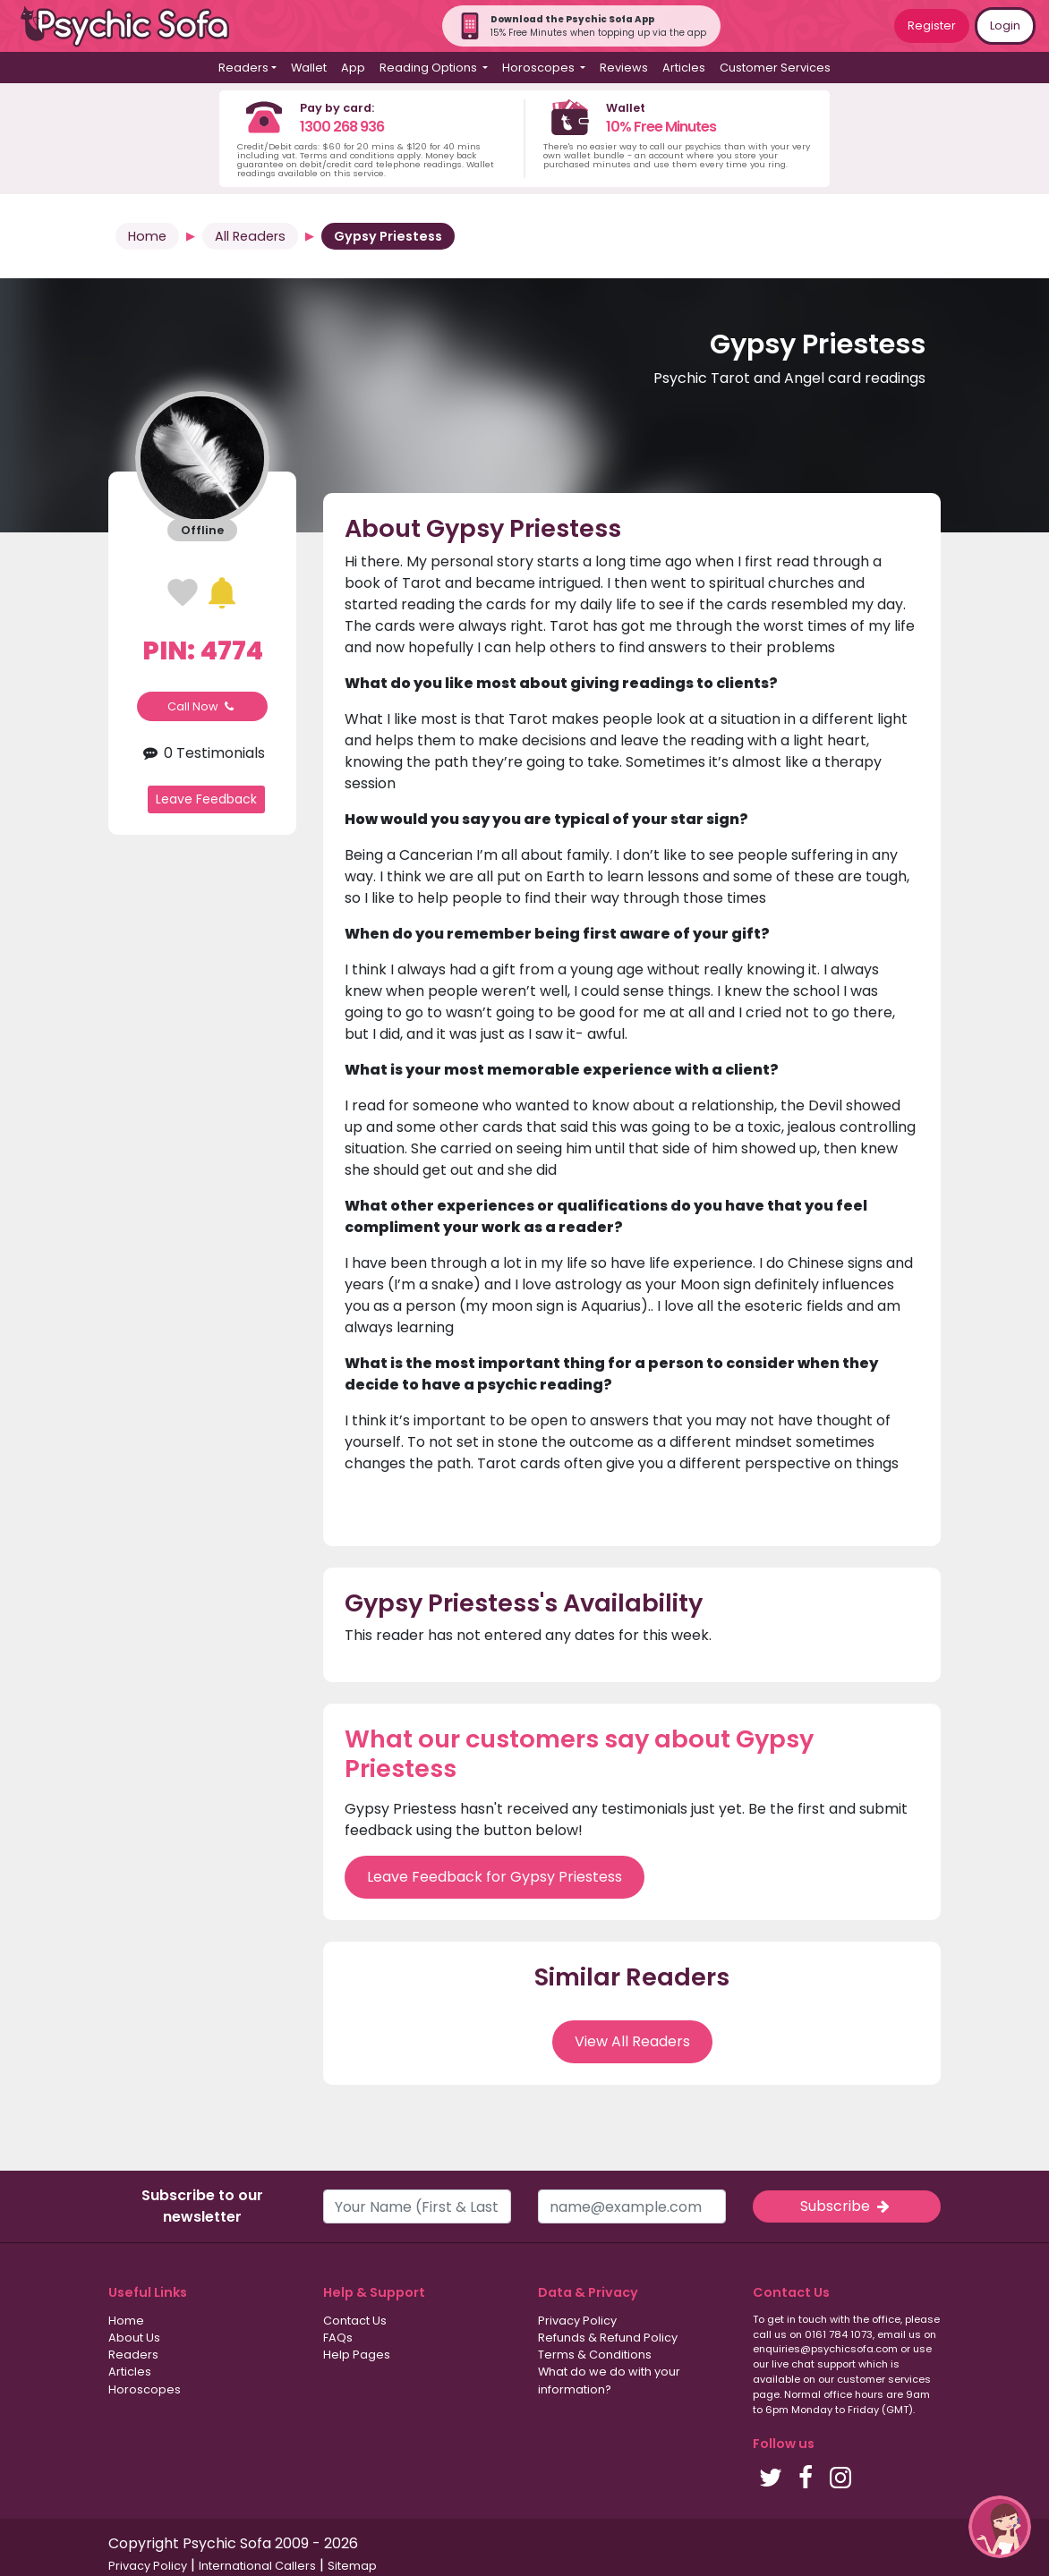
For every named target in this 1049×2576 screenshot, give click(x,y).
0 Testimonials (202, 753)
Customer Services (775, 67)
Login (1005, 25)
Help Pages (356, 2354)
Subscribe (846, 2206)
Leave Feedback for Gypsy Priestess (494, 1876)
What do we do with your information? (609, 2380)
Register (932, 25)
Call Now (202, 706)
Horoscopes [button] (539, 67)
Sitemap (352, 2565)
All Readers (250, 236)
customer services (884, 2379)
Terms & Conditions (595, 2354)
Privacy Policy (577, 2320)
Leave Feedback (206, 799)
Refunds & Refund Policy (608, 2337)
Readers (133, 2354)
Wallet (309, 67)
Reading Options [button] (430, 67)
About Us (134, 2337)
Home (147, 236)
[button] (999, 2526)
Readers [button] (243, 67)
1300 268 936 (342, 126)
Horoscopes (144, 2389)
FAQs (338, 2337)
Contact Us (355, 2320)
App (353, 67)
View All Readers (632, 2041)
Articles (683, 67)
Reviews (624, 67)
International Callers (257, 2565)
